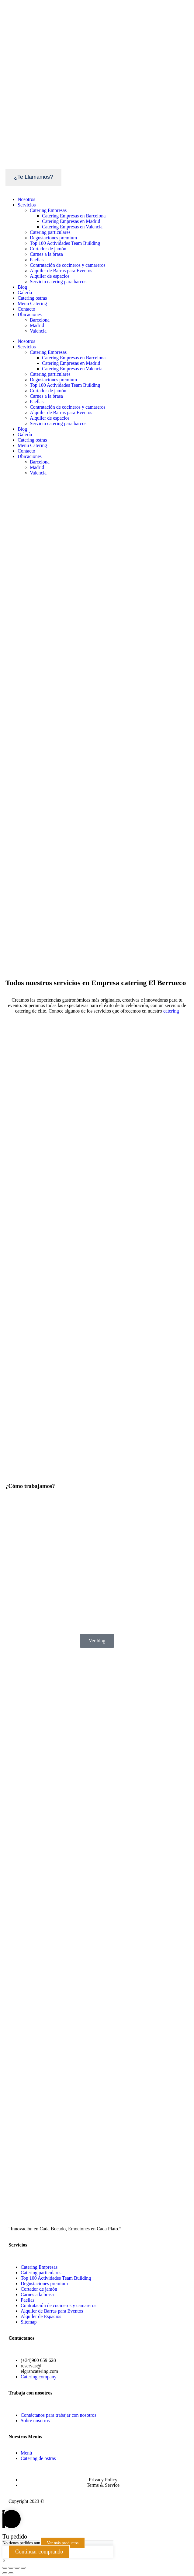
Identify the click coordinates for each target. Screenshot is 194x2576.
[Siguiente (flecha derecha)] (11, 2573)
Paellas (36, 259)
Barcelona (40, 319)
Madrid (37, 325)
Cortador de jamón (48, 248)
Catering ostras (32, 298)
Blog (22, 287)
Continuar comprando (39, 2552)
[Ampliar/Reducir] (23, 2568)
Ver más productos (62, 2543)
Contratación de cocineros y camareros (68, 265)
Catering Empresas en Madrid (71, 221)
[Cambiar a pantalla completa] (17, 2568)
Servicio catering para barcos (58, 281)
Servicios (27, 204)
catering (171, 1010)
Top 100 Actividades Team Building (65, 243)
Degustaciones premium (53, 237)
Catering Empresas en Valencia (72, 226)
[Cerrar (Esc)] (4, 2568)
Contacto (26, 309)
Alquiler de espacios (50, 276)
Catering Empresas (48, 210)
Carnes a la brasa (46, 254)
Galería (25, 292)
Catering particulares (50, 232)
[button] (4, 2560)
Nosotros (26, 199)
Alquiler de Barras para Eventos (61, 270)
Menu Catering (32, 303)
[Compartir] (11, 2568)
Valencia (38, 330)
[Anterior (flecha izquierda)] (4, 2573)
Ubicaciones (30, 314)
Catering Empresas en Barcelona (74, 215)
